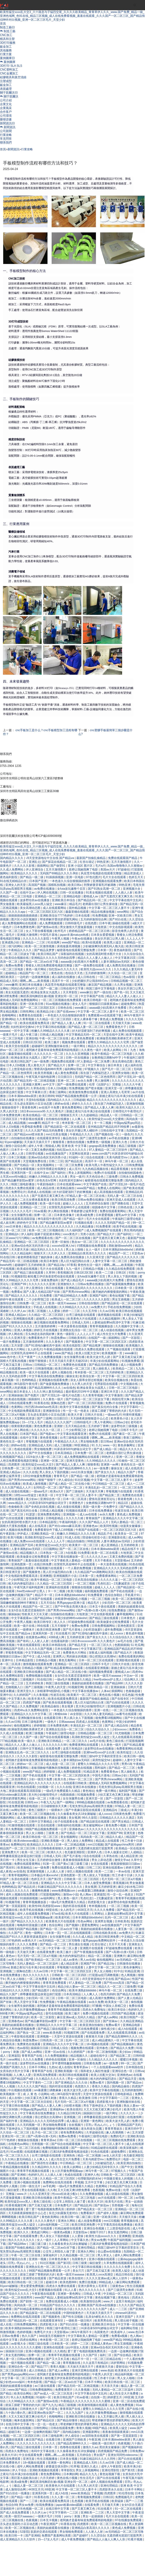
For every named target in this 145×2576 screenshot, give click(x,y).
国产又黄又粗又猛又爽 (128, 1357)
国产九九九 (49, 2405)
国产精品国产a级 (22, 2078)
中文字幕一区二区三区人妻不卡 (112, 1479)
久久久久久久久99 (55, 1744)
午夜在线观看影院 (29, 1644)
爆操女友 (72, 1376)
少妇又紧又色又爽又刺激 (113, 1794)
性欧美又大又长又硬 (35, 1614)
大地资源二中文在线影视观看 (95, 1614)
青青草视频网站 (18, 1875)
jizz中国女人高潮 (77, 2347)
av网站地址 (58, 1318)
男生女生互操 (26, 1859)
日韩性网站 (41, 2428)
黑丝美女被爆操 (109, 2447)
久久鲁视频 (41, 1694)
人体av (105, 1691)
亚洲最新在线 (117, 1537)
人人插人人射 (56, 1871)
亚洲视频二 (7, 1971)
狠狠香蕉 (93, 1464)
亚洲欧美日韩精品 (50, 1740)
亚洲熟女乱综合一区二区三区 (79, 1330)
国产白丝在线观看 (12, 1518)
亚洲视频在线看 (23, 1318)
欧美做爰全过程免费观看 (33, 1556)
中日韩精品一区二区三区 (108, 1483)
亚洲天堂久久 (26, 1691)
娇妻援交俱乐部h (57, 2466)
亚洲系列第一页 (43, 1633)
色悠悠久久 (82, 2086)
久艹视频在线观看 (119, 1349)
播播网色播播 (41, 1890)
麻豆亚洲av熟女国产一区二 (46, 2412)
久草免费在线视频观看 (118, 2263)
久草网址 (97, 1913)
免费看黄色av (110, 1771)
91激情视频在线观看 (22, 1825)
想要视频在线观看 (51, 2289)
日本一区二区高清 (75, 1499)
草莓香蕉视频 (14, 1652)
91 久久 (96, 1445)
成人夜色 (6, 1871)
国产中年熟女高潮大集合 (71, 1606)
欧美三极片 (64, 1952)
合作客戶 (6, 111)
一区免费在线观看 (12, 1499)
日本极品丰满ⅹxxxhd (45, 1875)
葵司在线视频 (54, 2013)
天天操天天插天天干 (99, 2312)
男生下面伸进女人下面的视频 (102, 2105)
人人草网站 (61, 2239)
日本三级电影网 (32, 1721)
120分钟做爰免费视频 (37, 1476)
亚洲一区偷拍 (77, 2059)
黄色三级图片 (37, 1810)
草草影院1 (67, 2470)
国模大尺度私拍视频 (13, 1360)
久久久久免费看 (104, 1909)
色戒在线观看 (23, 1449)
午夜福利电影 (68, 1522)
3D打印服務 (7, 42)
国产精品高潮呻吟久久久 (45, 1387)
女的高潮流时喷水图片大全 (20, 1522)
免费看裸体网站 (106, 1575)
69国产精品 (100, 2428)
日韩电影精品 (55, 1518)
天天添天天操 (110, 2385)
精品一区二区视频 (100, 1955)
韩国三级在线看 (39, 2343)
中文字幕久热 (17, 1698)
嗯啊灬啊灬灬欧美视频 (107, 1437)
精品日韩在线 (125, 2274)
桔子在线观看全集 (67, 1821)
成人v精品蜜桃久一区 (106, 2040)
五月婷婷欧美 (115, 1372)
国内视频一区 (116, 2082)
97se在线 (58, 1913)
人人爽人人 (91, 1994)
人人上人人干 (86, 1334)
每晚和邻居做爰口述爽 (32, 1925)
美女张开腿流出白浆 (13, 2259)
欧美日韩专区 (43, 1621)
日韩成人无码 (81, 1322)
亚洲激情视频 (36, 1871)
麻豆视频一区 (11, 1380)
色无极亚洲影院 (75, 1852)
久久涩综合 (136, 919)
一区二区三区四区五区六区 (119, 1529)
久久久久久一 (129, 2113)
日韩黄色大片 (29, 2408)
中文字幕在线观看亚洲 (72, 1433)
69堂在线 (52, 1909)
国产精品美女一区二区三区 (95, 2209)
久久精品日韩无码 (69, 2113)
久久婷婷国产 (22, 1694)
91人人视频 (8, 2086)
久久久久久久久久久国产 (91, 2309)
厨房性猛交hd (101, 1760)
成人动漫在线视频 (112, 1330)
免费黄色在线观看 (75, 1364)
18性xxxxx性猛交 (25, 1495)
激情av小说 (70, 1894)
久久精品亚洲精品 (132, 2021)
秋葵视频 (6, 2074)
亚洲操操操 (15, 1395)
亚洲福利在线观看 (58, 1587)
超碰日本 (52, 2282)
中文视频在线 (129, 1383)
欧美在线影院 (72, 1345)
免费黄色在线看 (132, 1495)
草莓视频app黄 (43, 1917)
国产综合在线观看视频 (55, 1737)
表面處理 (6, 88)
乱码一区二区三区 (117, 1917)
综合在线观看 (92, 1856)
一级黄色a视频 (61, 2232)
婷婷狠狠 (40, 1725)
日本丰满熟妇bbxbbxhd (70, 1595)
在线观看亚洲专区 (52, 2320)
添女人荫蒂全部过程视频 (86, 1380)
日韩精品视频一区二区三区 (95, 1733)
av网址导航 (19, 1810)
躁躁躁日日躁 (40, 2048)
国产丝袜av (110, 2021)
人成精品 (136, 1852)
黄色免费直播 (43, 1426)
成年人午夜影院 (111, 2466)
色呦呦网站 (56, 2416)
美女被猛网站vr (93, 1825)
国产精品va (134, 2082)
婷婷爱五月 (115, 2397)
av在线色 (69, 1387)
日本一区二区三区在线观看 (96, 1660)
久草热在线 (111, 1856)
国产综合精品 (123, 2355)
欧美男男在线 (103, 2320)
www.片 (22, 2193)
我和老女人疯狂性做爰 (95, 2071)
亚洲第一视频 (38, 2259)
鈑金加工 (6, 46)
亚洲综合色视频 (94, 2228)
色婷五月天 (39, 1879)
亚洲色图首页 (126, 1625)
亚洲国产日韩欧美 (75, 2439)
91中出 (118, 1971)
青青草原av (81, 2067)
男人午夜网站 (103, 1422)
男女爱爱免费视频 (32, 2286)
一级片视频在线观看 (21, 2362)
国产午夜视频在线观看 (89, 1952)
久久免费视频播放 (56, 2055)
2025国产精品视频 (123, 2013)
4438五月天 (85, 1909)
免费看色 (135, 1729)
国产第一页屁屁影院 (13, 1906)
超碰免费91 (119, 2151)
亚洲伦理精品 (87, 2247)
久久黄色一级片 (53, 1399)
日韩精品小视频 (46, 1660)
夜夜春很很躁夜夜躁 (76, 1859)
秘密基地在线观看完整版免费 (59, 1756)
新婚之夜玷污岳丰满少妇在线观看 (33, 1967)
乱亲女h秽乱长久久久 (99, 2316)
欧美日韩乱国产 (29, 2216)
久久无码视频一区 (29, 2124)
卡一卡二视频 (57, 1591)
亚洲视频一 (70, 1514)
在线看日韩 (53, 2439)
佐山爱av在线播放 (110, 2251)
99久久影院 (90, 1817)
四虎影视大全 (97, 1902)
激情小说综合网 (118, 1890)
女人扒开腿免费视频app (30, 2009)
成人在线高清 (134, 1468)
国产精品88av (43, 1618)
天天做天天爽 (95, 1491)
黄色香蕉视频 (49, 1437)
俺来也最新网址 (24, 2420)
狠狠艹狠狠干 (47, 1479)
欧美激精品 (25, 1867)
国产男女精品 (121, 1821)
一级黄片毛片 (44, 2516)
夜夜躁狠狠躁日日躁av (126, 1863)
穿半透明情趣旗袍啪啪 (67, 2063)
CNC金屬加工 (9, 73)
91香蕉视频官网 (16, 2205)
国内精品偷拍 (121, 2086)
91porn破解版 (9, 2286)
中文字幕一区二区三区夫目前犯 (32, 2101)
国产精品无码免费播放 (104, 1364)
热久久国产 (29, 2335)
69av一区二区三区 (81, 1779)
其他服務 (6, 50)
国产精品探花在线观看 (95, 1821)
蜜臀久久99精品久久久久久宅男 (99, 1763)
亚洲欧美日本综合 (104, 2324)
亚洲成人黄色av (102, 2343)
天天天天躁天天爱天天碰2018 (68, 1360)
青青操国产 (93, 1518)
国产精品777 (40, 2366)
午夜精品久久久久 (67, 1441)
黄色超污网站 (40, 2232)
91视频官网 (75, 1687)
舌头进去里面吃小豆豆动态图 (46, 1414)
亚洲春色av (90, 1525)
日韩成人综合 (60, 2048)
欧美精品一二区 (123, 1368)
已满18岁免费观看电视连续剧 (69, 2151)
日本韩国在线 (135, 2067)
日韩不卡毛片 (129, 1429)
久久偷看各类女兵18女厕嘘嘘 (77, 1813)
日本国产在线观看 (41, 1598)
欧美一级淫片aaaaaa (108, 1675)
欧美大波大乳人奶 (99, 1357)
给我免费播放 (117, 1610)
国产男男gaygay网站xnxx (19, 2374)
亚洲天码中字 (134, 2128)
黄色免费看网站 (18, 1767)
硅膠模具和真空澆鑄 (13, 77)
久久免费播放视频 (50, 1357)
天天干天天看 (118, 1944)
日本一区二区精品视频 (71, 1844)
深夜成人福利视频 (101, 1652)
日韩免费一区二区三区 (17, 1468)
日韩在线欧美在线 (105, 1932)
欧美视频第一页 (112, 1353)
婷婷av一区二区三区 (30, 1763)
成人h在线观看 (128, 2028)
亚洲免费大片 (11, 1852)
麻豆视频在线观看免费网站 (52, 1322)
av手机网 (49, 2186)
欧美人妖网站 (73, 2167)
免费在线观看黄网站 (27, 1863)
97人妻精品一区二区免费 (85, 1982)
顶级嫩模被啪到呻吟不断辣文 (19, 1602)
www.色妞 (107, 2370)
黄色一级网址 (34, 1932)
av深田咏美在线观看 (95, 2435)
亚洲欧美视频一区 (53, 1840)
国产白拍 (14, 1668)
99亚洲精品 (82, 1445)
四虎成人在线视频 (88, 1721)
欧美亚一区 (46, 1495)
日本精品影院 (48, 1522)
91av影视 (83, 2397)
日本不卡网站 (38, 2067)
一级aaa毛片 (113, 1414)
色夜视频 (98, 2190)
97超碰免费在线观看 (82, 1621)
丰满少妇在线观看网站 (105, 1360)
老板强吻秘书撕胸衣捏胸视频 (50, 1767)
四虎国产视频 (32, 1702)
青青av (4, 1844)
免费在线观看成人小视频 (68, 1867)
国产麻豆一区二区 (125, 1433)
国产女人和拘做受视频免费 (18, 2028)
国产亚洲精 (19, 2174)
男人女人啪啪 (35, 1833)
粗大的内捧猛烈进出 (21, 1583)
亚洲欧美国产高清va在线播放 (97, 2305)
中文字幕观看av (22, 1618)
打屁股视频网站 (51, 1894)
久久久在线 (30, 1472)
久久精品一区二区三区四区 (55, 1583)
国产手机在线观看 (122, 1591)
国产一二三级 (29, 2501)
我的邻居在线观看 (75, 1906)
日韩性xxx (32, 1802)
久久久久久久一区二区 (46, 1429)
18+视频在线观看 (98, 2044)
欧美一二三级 (104, 1871)
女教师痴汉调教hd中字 (101, 1502)
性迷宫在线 (122, 1510)
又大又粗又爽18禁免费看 (74, 2190)
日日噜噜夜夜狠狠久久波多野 (57, 1848)
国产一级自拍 (80, 2147)
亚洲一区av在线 (55, 2051)
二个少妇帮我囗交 (75, 1429)
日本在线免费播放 (101, 1510)
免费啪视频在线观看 (39, 1675)
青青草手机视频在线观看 (64, 2009)
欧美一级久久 (27, 1740)
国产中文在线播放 (41, 1453)
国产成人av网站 (108, 2017)
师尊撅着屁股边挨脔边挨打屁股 (21, 1856)
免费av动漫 (113, 2190)
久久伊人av (39, 2512)
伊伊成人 (23, 1533)
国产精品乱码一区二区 (23, 2320)
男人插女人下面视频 (96, 1875)
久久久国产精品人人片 (17, 1487)
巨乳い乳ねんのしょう (101, 2124)
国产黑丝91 (8, 1867)
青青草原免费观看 (55, 1982)
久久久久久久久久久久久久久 (36, 2443)
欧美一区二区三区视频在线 (38, 1813)
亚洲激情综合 (52, 1410)
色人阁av (86, 1894)
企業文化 (6, 104)
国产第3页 (64, 2263)
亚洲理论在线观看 (35, 2278)
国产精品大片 (123, 1652)
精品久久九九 (89, 2474)
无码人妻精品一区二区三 (127, 1522)
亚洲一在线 (101, 1710)
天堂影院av (80, 2232)
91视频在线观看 (76, 1510)
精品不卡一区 (44, 1595)
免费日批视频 (88, 2282)
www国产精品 (32, 1771)
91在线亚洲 (15, 1802)
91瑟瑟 (31, 1514)
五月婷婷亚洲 (76, 1637)
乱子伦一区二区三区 (45, 2132)
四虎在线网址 (29, 2339)
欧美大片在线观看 (77, 1913)
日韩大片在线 (94, 1414)
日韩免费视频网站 (104, 1625)
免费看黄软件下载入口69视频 (54, 1529)
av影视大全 (19, 2343)
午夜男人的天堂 (55, 1687)
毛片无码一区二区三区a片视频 (121, 1879)
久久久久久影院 (27, 1756)
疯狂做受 (13, 2190)
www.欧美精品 (80, 2493)
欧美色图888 (68, 2282)
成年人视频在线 (62, 1372)
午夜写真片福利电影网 (29, 1587)
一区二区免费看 (37, 1978)
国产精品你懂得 (67, 2420)
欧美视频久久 (135, 1345)
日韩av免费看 (11, 2335)
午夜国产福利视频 (119, 2239)
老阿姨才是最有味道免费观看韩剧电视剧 (32, 1760)
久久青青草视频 (93, 1395)
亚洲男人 (59, 1656)
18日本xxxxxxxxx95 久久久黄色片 (93, 1641)
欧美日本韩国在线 (55, 1644)
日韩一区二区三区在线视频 (75, 2140)
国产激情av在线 (48, 2401)
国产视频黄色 (75, 1341)
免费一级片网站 (106, 1790)
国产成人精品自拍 (117, 1725)
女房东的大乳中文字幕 (15, 2071)
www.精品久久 (18, 1502)
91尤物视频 (123, 1733)
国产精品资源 (58, 2278)
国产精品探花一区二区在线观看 (41, 2312)
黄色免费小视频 (116, 1825)
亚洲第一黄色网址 (92, 2120)
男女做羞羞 (136, 1882)
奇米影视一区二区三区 (90, 1372)
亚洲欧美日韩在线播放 (29, 1671)
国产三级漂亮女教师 (121, 2289)
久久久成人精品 (83, 1936)
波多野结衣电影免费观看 (124, 1902)
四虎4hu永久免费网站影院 (31, 1710)
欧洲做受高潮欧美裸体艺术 (26, 1729)
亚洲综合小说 (64, 2309)
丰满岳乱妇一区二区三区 (101, 1487)
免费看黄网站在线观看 (84, 1744)
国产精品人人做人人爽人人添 (106, 2539)
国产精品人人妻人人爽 (71, 1464)
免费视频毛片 (124, 2497)
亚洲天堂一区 (95, 1798)
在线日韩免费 (43, 1564)
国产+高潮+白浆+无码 (92, 1610)
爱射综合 (122, 2366)
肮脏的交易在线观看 (44, 2531)
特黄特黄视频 (132, 1414)
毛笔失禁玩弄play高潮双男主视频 (120, 1787)
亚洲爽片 (120, 1955)
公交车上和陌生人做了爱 (69, 2201)
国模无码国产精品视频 (23, 1929)
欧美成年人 (119, 2332)
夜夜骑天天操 (95, 2036)
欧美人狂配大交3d (88, 1353)
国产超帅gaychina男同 (120, 1844)
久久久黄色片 (55, 1341)
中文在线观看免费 (31, 2454)
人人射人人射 (40, 1641)
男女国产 (100, 2454)
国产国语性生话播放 (44, 2163)
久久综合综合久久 (121, 1637)
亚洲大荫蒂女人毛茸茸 (93, 2286)
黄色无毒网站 (68, 1660)
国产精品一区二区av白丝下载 (59, 1929)
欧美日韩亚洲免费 (49, 1629)
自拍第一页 (98, 2397)
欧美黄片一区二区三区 (84, 1545)
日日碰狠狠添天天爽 (54, 1806)
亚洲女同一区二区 (14, 2136)
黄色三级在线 (115, 1740)
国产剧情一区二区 (32, 2301)
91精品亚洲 (91, 1771)
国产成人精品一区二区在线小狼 (70, 1483)
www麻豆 (131, 1353)
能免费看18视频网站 (109, 1717)
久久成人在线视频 (12, 1733)
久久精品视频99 (110, 1318)
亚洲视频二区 (73, 2117)
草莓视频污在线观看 (39, 1441)
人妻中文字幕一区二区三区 (104, 1967)
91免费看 (84, 1552)
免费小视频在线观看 (96, 2013)
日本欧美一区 (60, 2343)
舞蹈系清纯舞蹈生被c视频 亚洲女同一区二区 (59, 2481)
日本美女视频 (69, 2458)
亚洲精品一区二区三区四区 (72, 1664)
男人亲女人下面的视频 (54, 1472)
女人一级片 (44, 2239)
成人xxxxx (117, 1633)
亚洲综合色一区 (50, 1499)
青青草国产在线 (32, 2055)
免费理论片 (114, 2159)
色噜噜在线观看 (70, 2447)
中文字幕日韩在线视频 (15, 2105)
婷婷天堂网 (133, 1867)
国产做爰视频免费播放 (55, 1383)
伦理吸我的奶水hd (89, 2178)
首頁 (3, 23)
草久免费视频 (14, 1829)
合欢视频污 (76, 2124)
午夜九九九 (47, 1802)
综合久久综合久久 (98, 1729)
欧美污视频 (15, 1537)
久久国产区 (16, 1932)
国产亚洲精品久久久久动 (71, 2082)
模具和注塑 (7, 38)
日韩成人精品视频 (52, 1510)
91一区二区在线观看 (128, 2508)
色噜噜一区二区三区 (13, 1598)
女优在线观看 (100, 1863)
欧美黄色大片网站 (14, 1349)
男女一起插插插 (78, 2078)
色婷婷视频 (24, 2332)
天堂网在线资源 (24, 1418)
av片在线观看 (107, 2197)
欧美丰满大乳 (37, 1698)
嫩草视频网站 (126, 1614)
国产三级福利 (75, 1491)
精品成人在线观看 (108, 1840)
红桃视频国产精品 (12, 1456)
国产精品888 (115, 1683)
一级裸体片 (27, 1629)
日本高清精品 (64, 1453)
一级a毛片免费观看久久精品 (73, 1679)
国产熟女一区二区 (71, 1487)
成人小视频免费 (131, 1364)
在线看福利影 (60, 1641)
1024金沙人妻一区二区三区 (44, 1456)
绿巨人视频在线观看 (80, 1871)
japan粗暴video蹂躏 (69, 2504)
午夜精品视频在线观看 (59, 1349)
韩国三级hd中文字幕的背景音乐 (101, 1756)
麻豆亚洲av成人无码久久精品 (76, 2017)
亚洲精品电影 (132, 2025)
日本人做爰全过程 (116, 1852)
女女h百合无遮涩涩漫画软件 (27, 1610)
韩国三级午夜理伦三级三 (63, 2328)
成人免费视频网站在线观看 (82, 1456)
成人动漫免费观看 (90, 2220)
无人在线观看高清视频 (127, 1737)
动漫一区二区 (38, 1798)
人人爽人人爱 (22, 2074)
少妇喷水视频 (72, 2105)
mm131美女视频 (82, 1472)
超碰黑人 (42, 1318)
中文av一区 (131, 1675)
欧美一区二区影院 (43, 2017)
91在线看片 (62, 1633)
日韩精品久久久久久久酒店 (117, 1817)
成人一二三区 (135, 1483)
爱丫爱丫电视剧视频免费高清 (45, 2209)
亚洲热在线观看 (54, 2347)
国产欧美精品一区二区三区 (43, 1959)
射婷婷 (71, 2209)
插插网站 (114, 1337)
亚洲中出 (8, 1660)
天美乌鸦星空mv (93, 2159)
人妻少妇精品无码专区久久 (102, 2167)
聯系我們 (6, 142)
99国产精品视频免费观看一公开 (46, 1829)
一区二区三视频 (85, 1583)
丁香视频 (97, 2493)
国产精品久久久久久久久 (27, 1921)
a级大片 (138, 923)
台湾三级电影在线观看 (75, 1437)
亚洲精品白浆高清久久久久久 (91, 2527)
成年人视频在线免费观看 (16, 1529)
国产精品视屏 (92, 1345)
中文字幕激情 (114, 1395)
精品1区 (123, 1502)
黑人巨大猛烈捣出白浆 (58, 1572)
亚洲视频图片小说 (65, 1575)
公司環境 (6, 115)
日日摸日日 (61, 1418)
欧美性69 (35, 1906)
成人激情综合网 (16, 2489)
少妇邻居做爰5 (93, 1629)
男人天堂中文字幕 (26, 2001)
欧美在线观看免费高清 (63, 1698)
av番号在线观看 (127, 1714)
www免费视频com (64, 1890)
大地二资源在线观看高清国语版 (21, 1790)
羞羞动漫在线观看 (37, 1560)
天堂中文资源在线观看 (69, 2036)
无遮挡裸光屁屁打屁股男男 (96, 1848)
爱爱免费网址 (90, 1925)
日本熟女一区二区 (52, 1552)
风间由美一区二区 (92, 1836)
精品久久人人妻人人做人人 (23, 1744)
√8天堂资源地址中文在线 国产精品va (105, 1978)
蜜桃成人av (123, 1671)
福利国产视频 (128, 1790)
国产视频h (73, 1925)
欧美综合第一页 (90, 1376)
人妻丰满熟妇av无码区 (116, 1541)
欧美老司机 (63, 1917)
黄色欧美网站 (51, 2216)
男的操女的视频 (77, 1656)
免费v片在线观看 (116, 1403)
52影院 (24, 2531)
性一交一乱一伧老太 (76, 1410)
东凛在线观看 (20, 1879)
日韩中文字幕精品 (32, 1748)
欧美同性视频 (109, 1525)
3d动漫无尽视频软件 (52, 2335)
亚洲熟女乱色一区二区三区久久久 (27, 1752)
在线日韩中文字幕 (18, 2424)
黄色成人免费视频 (129, 1514)
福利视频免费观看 (97, 1591)
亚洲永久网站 (67, 2220)
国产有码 (23, 1641)
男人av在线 (87, 1959)
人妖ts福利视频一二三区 (54, 2224)
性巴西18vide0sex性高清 (41, 1406)
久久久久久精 (75, 1518)
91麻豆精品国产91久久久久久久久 (60, 1886)
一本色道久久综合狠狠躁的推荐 (71, 1710)
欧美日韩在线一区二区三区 (73, 1368)
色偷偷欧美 (16, 1506)
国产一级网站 (66, 1802)
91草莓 (74, 2466)
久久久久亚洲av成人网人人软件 (107, 2278)
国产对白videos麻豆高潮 (65, 1525)
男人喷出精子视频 (126, 2320)
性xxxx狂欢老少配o (65, 2193)
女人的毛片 (34, 1349)
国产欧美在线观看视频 (58, 1702)
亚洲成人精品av (10, 1472)
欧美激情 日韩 (88, 2097)
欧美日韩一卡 (14, 2535)
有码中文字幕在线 (43, 2451)
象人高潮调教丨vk (118, 2132)
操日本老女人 (23, 1391)
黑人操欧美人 (102, 1368)
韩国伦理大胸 (121, 1399)
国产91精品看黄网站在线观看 (64, 1668)
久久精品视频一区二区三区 (78, 2255)
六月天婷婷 (47, 2477)
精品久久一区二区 (110, 1986)
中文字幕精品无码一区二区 (43, 1652)
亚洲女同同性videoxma (123, 2454)
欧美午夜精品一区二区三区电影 (52, 1579)
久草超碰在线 (95, 2132)
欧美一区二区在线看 (105, 1552)
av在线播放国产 (112, 1925)
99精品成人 (107, 2282)
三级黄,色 (52, 1833)
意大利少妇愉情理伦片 (91, 1706)
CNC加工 (6, 35)
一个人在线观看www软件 (17, 1368)
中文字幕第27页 (92, 1648)
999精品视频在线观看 (19, 1568)
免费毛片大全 (43, 2332)
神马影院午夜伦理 (26, 1383)
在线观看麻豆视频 (36, 2151)
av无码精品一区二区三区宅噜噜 (60, 1940)
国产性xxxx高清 (114, 1982)
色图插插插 (121, 1644)
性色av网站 (85, 1921)
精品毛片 (94, 1602)
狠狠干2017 (98, 2232)
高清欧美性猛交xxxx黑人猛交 (44, 1537)
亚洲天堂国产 (125, 2316)
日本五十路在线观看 (102, 1606)
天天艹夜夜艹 (27, 1357)
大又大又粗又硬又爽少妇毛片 (102, 2109)
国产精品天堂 (78, 1644)
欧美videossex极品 (27, 1840)
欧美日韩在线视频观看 (74, 2074)
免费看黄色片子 (38, 1337)
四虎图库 (14, 1464)
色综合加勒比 (114, 1595)
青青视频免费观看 (89, 2497)
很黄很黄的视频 (21, 1426)
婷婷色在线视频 (82, 1767)
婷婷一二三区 (80, 2343)
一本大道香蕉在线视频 (73, 1326)
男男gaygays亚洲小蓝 (71, 1602)
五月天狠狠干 (60, 1625)
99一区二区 (128, 2063)
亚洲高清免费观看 (45, 1468)
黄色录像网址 (127, 1445)
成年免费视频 (113, 1629)
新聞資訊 (13, 149)
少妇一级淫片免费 (41, 1779)
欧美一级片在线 (24, 1625)
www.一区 (109, 1445)
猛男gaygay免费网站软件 (99, 1940)
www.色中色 (8, 1357)
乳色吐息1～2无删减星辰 (114, 1583)
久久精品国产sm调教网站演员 (94, 1572)
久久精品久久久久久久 (103, 2059)
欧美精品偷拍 (51, 1706)
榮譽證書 (6, 119)
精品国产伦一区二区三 (38, 1606)
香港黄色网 (125, 1499)
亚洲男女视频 (104, 1921)
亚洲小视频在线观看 (27, 2182)
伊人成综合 (65, 1479)
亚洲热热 (69, 2155)
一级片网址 (111, 2113)
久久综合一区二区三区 (15, 2132)
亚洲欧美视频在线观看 (44, 2470)
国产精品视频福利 (123, 2044)
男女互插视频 (123, 2343)
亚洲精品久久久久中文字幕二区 (123, 1518)
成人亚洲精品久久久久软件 (18, 2539)
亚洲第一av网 (110, 1464)
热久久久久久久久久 (36, 1975)
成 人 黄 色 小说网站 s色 (39, 2094)
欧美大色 (61, 1779)
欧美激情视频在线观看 (93, 2405)
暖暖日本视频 (129, 2059)
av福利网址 (48, 1898)
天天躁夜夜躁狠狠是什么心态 (89, 1418)
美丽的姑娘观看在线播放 (88, 1683)
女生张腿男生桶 (74, 1357)
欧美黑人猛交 (121, 2270)
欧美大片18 (96, 2201)
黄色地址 (88, 1790)
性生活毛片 (87, 2477)
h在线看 (71, 1552)
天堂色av (137, 1253)
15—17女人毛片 (33, 1422)
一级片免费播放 (10, 1341)
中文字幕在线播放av (85, 1691)
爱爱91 (40, 2328)
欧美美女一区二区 (127, 1533)
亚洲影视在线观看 (128, 1660)
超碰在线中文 (99, 2055)
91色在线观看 (26, 1787)
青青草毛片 (61, 1476)
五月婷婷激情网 (132, 2090)
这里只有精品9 (73, 1748)
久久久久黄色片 (45, 2220)
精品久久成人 (115, 1836)
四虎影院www (51, 1906)
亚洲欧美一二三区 (93, 2512)
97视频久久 (119, 2170)
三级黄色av (117, 2286)
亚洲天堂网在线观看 (85, 2370)
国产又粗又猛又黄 (41, 2205)
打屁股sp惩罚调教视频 (104, 1975)
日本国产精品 (29, 1433)
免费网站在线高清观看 (58, 2182)
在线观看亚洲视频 (97, 1668)
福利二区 (106, 2355)
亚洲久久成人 (90, 2466)
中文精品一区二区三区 (118, 2293)
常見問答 (6, 138)
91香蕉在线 (41, 1403)
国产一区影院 (131, 1337)
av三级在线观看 (45, 2385)
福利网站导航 (130, 2328)
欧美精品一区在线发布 (130, 1848)
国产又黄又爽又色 (84, 2508)
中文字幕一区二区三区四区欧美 (123, 1376)
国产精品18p (106, 1963)
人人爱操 (78, 2236)
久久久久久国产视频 (39, 1648)
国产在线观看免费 (93, 2032)
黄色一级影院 (66, 1334)
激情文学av (121, 1859)
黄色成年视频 (135, 1633)
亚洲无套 (130, 1833)
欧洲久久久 (55, 1852)
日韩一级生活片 (30, 2186)
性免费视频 (47, 2001)
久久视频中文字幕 (127, 1326)
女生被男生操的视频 (21, 2005)
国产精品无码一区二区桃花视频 (78, 2385)
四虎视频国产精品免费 (113, 2451)
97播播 (96, 2005)
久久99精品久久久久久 (101, 1460)
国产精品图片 (41, 1990)
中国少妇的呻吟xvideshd (71, 1618)
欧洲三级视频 (35, 1733)
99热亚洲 (93, 1541)
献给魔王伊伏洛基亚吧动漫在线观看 (69, 2378)
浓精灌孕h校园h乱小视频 (71, 1598)
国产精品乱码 (27, 1886)
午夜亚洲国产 (49, 2524)
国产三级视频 (34, 1687)
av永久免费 (107, 1514)
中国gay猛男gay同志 (30, 2013)
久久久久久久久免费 (117, 2266)
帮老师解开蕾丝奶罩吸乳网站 (111, 2420)
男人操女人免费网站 (80, 1840)
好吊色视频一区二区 (30, 2508)
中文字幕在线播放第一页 (68, 1556)
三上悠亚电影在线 (119, 2228)
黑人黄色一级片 (68, 1898)
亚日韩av (106, 1441)
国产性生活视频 (73, 2316)
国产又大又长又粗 (58, 2358)
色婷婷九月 (136, 2009)
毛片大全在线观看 (118, 2516)
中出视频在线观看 (20, 2090)
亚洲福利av (57, 2109)
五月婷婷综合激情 (49, 1859)
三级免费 (130, 1986)
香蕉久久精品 (101, 2086)
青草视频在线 (130, 2220)
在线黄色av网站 (36, 1637)
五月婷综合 (84, 2454)
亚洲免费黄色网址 (49, 1514)
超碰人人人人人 (105, 1587)
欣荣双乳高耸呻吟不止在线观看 (32, 1353)
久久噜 (51, 2190)
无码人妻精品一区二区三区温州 (38, 1963)
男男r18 (126, 1763)
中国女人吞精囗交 (115, 2005)
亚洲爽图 (46, 1575)
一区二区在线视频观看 (77, 1932)
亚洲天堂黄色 (75, 1460)
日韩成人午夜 (92, 2293)
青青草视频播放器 (102, 1326)
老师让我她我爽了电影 (104, 1429)
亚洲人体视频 (23, 1330)
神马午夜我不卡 (81, 2332)
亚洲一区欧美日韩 (105, 2216)
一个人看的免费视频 (78, 1568)
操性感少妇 (108, 2028)
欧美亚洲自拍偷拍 (12, 1998)
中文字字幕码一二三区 (38, 2082)
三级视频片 (27, 1679)
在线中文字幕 (29, 1437)
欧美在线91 (74, 2109)
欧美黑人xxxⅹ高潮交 (100, 2274)
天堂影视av (121, 1560)
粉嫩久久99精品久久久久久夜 (76, 1533)
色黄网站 (17, 1406)
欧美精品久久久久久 (40, 1844)
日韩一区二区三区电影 (124, 1387)
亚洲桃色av (124, 2074)
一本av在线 (123, 1871)
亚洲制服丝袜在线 (30, 1717)
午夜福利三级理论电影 (61, 1733)
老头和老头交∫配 (92, 2128)
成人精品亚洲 (129, 1856)
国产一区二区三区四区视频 (86, 1403)
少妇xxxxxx (119, 1729)
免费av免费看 (80, 1625)
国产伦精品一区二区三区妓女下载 (88, 1399)
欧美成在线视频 (16, 1399)
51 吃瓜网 (137, 1644)
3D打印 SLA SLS (11, 65)
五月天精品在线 (75, 1426)
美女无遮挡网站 (118, 2232)
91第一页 (49, 1863)
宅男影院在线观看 (106, 1383)
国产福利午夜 (9, 2120)
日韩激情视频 (44, 1368)
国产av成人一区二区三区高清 (53, 2393)
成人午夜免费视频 (73, 2539)
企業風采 (6, 107)
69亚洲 (128, 2397)
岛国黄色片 (79, 2259)
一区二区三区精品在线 (107, 2358)
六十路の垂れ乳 (16, 2412)
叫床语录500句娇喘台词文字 (73, 1449)
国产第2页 (55, 1879)
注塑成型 (6, 81)
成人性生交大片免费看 (112, 1334)
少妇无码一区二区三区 (117, 1602)
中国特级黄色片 (74, 2312)
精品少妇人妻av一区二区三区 (77, 1986)
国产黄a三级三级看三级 (73, 1863)
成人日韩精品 (38, 2370)
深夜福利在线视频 (69, 1825)
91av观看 (16, 2151)
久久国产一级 (29, 1737)
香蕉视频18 (120, 1882)
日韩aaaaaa (66, 1721)
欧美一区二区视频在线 (20, 2527)
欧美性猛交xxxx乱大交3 (38, 1464)
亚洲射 (59, 1426)
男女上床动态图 (102, 1859)
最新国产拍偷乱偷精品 (95, 1698)
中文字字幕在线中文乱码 (39, 1986)
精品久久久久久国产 (58, 1422)
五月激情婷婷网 (45, 1326)
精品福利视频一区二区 (129, 2374)
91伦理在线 (125, 2493)
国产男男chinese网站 (22, 1479)
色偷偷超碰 (133, 1691)
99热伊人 (108, 1456)
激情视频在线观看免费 (38, 1664)
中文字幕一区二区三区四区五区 (106, 1341)
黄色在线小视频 (109, 1694)
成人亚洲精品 (110, 1545)
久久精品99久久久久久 (47, 2167)
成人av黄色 (71, 1959)
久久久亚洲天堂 (16, 1337)
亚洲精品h (109, 1810)
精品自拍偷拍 (76, 1541)
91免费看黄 (95, 1595)
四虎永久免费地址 (94, 2009)
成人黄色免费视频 (122, 2405)
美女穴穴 (78, 2270)
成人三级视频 (63, 1445)
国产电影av (47, 1433)
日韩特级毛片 (83, 1422)
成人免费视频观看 (69, 1771)
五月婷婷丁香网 (98, 1426)
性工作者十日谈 (132, 1840)
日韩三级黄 (80, 2263)
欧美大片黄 (75, 1414)
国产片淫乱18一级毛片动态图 (61, 1395)
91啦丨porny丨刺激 (68, 2516)
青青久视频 (58, 2366)
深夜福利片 (50, 2255)
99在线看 (43, 1625)
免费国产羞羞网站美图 (57, 2535)
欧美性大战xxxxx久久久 (101, 2236)
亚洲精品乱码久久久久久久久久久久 (38, 1783)
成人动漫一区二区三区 (61, 1763)
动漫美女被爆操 (130, 1525)
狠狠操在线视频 (21, 1322)
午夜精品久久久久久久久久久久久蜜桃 (85, 2401)
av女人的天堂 (112, 2155)
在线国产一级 (97, 1337)
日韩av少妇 (121, 1422)
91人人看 (70, 2289)
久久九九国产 (75, 2412)
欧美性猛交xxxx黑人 (18, 2201)
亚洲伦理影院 (111, 2470)
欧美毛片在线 (114, 2201)
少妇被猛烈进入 (105, 2163)
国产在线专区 (120, 1698)
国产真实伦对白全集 (105, 1406)
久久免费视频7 (30, 1706)
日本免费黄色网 (57, 1725)
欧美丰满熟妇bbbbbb (83, 1990)
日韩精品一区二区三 (47, 1364)
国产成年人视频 (108, 2213)
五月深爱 (17, 1345)
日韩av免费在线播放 (30, 2358)
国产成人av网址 (59, 2370)
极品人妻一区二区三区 (29, 2485)
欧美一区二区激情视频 (127, 1598)
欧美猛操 (117, 2501)
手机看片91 (133, 1595)
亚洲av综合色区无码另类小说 (109, 2347)
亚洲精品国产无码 (22, 1545)
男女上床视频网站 (88, 2470)
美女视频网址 (69, 1836)
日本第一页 (86, 1575)
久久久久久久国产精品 (32, 2086)
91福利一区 (44, 2397)
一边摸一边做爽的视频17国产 (41, 2431)
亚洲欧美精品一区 (43, 1533)
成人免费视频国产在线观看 (35, 2228)
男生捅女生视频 (79, 1944)
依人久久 (60, 1621)
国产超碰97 (81, 2535)
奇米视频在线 (98, 1906)
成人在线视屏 (135, 2144)
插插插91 (34, 1399)
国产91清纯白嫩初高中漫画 (43, 1345)
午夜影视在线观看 (23, 2036)
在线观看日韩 (53, 1717)
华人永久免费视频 (22, 2397)
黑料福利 (100, 1767)
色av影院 (23, 2048)
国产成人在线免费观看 (15, 2512)
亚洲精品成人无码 (40, 1445)
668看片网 (7, 2013)
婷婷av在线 (19, 1445)
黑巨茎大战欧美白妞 (24, 2477)
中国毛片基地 (101, 1775)
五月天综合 (47, 1602)
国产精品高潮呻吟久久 (72, 2443)
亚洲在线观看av (113, 1867)
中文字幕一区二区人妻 (63, 1948)
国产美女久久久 (105, 1472)
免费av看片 (113, 2025)
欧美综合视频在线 (117, 1380)
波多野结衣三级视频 (124, 1426)
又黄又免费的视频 (121, 1556)
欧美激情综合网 (91, 2301)
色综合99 (11, 2504)
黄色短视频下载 (105, 2297)
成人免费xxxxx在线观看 (30, 1541)
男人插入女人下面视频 (79, 1717)
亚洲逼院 (99, 1894)
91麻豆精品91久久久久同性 (98, 2458)
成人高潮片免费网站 (102, 1998)
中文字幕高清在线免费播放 (47, 1376)
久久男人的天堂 (82, 1383)
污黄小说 (55, 1798)
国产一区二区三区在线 (74, 1548)
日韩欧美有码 (77, 1337)
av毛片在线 (125, 1641)
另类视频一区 (40, 2144)
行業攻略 (6, 134)
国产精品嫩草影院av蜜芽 (41, 2021)
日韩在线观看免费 (20, 1403)
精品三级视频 (67, 2405)
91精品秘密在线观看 (105, 2147)
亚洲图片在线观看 (92, 1948)
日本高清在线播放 (87, 1579)
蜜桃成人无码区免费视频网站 (108, 1783)
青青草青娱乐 (114, 2128)
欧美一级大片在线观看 (35, 1372)
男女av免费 (98, 2239)
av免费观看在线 (118, 1802)
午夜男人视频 (23, 1621)
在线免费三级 (134, 1990)
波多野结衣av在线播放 (99, 1748)
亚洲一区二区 (125, 1456)
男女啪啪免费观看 (55, 2124)
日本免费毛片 (63, 2205)
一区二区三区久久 (101, 1644)
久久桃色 (60, 2351)
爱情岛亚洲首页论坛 (102, 1499)
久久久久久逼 (109, 1579)
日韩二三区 (93, 1867)
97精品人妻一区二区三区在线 (19, 1882)
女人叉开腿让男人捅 (110, 2416)
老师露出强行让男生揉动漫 (124, 1453)
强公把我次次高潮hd (103, 1656)
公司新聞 (6, 131)
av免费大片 (126, 1932)
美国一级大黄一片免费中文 (101, 1506)
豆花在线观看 (46, 1825)
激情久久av (90, 2447)
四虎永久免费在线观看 (90, 1349)
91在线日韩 (45, 1679)
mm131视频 (95, 1844)
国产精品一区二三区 (122, 1767)
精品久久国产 (127, 1472)
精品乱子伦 (105, 1533)
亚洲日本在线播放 (85, 1787)
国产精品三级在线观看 (104, 1618)
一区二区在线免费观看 (84, 2028)
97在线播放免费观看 (128, 2520)
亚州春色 (102, 2048)
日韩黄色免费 (122, 1813)
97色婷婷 (14, 1940)
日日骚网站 (50, 1548)
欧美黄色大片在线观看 (82, 1318)
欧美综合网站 (23, 2393)
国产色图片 (32, 1395)
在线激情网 (134, 2117)
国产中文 (29, 1656)
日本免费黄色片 (10, 2462)
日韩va (28, 1364)
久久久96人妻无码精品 (49, 1391)
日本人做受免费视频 (97, 1882)
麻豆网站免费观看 (132, 2213)
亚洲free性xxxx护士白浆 (99, 1752)
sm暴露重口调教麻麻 (92, 1890)
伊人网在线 (16, 1334)
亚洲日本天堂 (110, 1391)
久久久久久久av (97, 1556)
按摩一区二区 (37, 2355)
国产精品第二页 (109, 1495)
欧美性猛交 (125, 1752)
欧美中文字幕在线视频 (75, 1406)
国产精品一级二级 (83, 1476)
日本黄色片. (129, 1618)
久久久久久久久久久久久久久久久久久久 (113, 1829)
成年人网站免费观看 (128, 2255)
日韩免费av (136, 2451)
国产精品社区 (46, 2420)
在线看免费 (53, 1748)
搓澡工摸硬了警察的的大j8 (109, 1410)
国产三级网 (44, 1418)
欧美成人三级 (29, 2178)
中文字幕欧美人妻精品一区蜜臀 (72, 1560)
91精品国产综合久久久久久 (58, 2305)
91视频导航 (13, 1902)
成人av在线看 (88, 1514)
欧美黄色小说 (120, 1418)
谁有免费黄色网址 (72, 2132)
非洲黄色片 (76, 1502)
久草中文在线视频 (12, 1637)
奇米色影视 (35, 2382)
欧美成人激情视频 (35, 1483)
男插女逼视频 (58, 1817)
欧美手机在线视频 (32, 1909)
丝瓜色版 (128, 1694)
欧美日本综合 (117, 2009)
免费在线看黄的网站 (131, 1656)
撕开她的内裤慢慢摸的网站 (23, 1982)
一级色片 (51, 1721)
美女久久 (6, 1418)
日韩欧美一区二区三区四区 (82, 1879)
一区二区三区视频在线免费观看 (115, 2140)
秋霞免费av (59, 1337)
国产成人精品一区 (106, 1449)
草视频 (79, 2182)
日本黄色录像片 (59, 2259)
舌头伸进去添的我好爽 (40, 1334)
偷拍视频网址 (23, 1725)
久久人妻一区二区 (63, 2497)
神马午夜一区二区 (111, 1990)
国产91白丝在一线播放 (75, 2324)
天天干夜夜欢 (103, 1560)
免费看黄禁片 (64, 2389)
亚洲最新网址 (91, 2431)
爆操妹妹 (14, 1614)
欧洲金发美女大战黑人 (92, 1387)
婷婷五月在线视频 (46, 1330)
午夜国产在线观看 (87, 1529)
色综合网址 (56, 1925)
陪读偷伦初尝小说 (94, 1537)
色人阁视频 (128, 1975)
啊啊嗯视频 (9, 2216)
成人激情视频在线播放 (32, 1817)
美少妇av (32, 1499)
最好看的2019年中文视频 (82, 1391)
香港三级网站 (132, 1437)
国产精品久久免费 (129, 1994)
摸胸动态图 (58, 1403)
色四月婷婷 (107, 1994)
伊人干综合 (19, 2470)
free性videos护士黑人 (31, 1591)
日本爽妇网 (70, 2474)
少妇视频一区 (45, 1787)
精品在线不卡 (131, 1548)
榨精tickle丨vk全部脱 (69, 1714)
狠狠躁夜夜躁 (35, 1518)
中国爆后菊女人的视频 (119, 2178)
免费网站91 (18, 1844)
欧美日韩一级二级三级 (77, 2216)
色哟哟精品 (29, 1380)
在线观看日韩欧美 (75, 1783)
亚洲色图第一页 (21, 1564)
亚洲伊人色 (95, 1852)
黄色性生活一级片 (12, 1441)
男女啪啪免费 (89, 1441)
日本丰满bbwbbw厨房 (105, 1548)
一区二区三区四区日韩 (25, 2435)
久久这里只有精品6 (96, 2362)
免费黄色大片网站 (75, 1652)
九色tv (53, 2067)
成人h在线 (44, 1656)
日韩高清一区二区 (52, 2040)
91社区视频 (82, 1479)
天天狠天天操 (128, 2216)
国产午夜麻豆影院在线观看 (83, 1810)
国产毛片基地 (72, 1629)
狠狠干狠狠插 (38, 1360)
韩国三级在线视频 (58, 1683)
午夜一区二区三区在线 (26, 2255)
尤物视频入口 (14, 1687)
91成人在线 (73, 1537)
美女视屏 (68, 1706)
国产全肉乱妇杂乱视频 (40, 1506)
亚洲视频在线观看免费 (54, 1380)
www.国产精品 (64, 1353)
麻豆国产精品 (35, 2439)
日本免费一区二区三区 (90, 1453)
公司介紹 (6, 100)
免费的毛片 (118, 2136)
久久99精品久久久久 (22, 2401)
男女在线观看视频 (33, 2190)
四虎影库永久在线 (111, 2489)
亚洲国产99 (114, 1833)
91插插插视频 (29, 1898)
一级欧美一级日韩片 (79, 2320)
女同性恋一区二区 (45, 1487)
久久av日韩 (12, 1721)
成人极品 (72, 2120)
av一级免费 (101, 1468)
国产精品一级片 (21, 2497)
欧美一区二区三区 (34, 1852)
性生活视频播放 (47, 2458)
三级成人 (124, 1810)
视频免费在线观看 (82, 2048)
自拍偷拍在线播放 (62, 1614)
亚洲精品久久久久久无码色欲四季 (116, 1568)
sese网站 (6, 1391)
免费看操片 (88, 2213)
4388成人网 (57, 1637)
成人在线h (65, 2067)
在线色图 (14, 1948)
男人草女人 (105, 2255)
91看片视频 (135, 2539)
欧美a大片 (57, 1491)
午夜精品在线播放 (17, 2163)
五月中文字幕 (94, 2182)
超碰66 (117, 1760)
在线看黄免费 (46, 1952)
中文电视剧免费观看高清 (24, 1410)
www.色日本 (136, 2332)
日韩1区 (108, 2497)
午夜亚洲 (94, 2439)
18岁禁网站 (118, 2362)
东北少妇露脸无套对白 (64, 2213)
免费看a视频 (119, 2335)
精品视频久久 (29, 1552)
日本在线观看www (67, 1648)
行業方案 (6, 54)
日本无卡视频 (49, 2520)
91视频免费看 (131, 1360)
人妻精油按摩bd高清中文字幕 (111, 1322)
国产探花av (102, 2205)
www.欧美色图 (52, 2032)
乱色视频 (78, 2501)
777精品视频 (8, 1740)
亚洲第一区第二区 (52, 1460)
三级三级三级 (38, 2243)
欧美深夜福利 (129, 2147)
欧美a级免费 (19, 2481)
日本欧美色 (122, 1921)
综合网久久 (132, 1679)
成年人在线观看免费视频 (33, 1913)
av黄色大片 (29, 1940)
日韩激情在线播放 (129, 1963)
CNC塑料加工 (9, 69)
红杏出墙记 (99, 1944)
